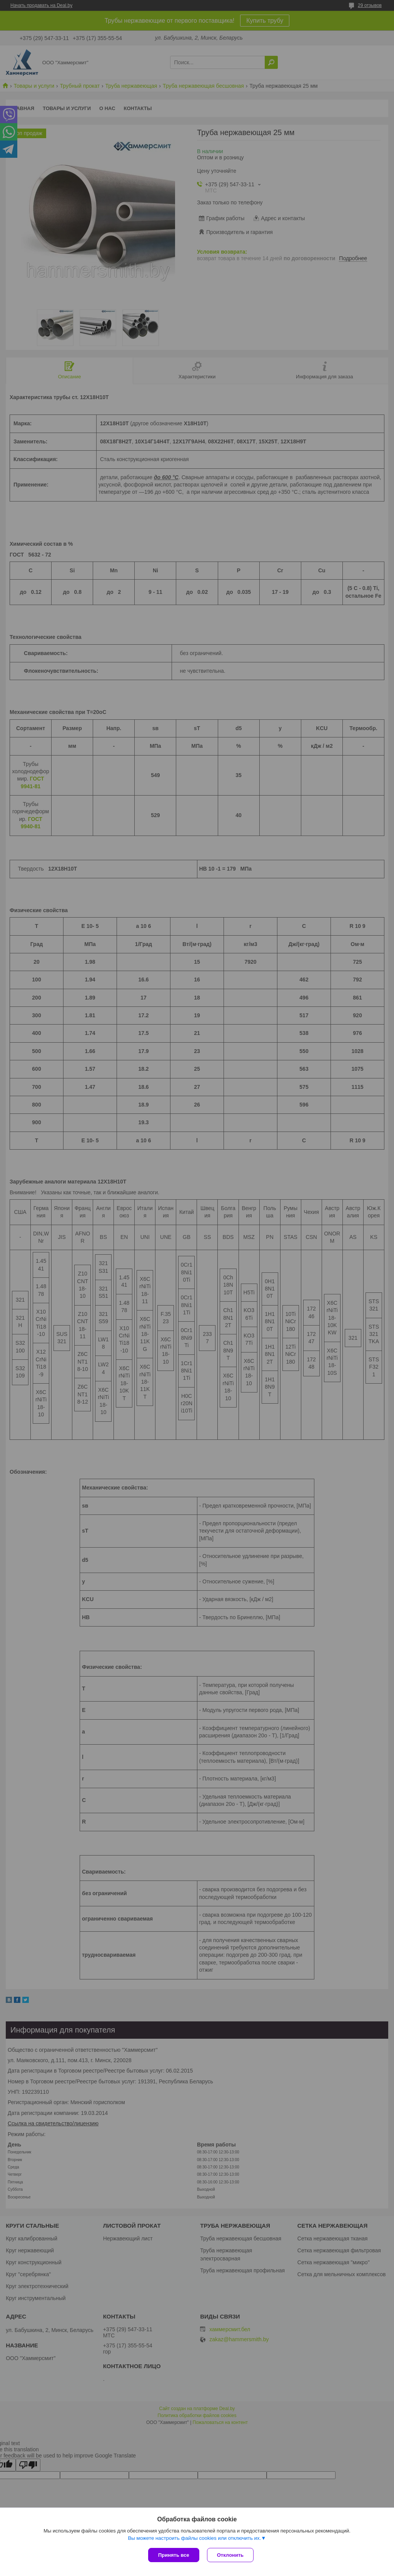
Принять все (173, 2555)
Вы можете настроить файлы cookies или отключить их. (194, 2538)
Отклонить (230, 2555)
